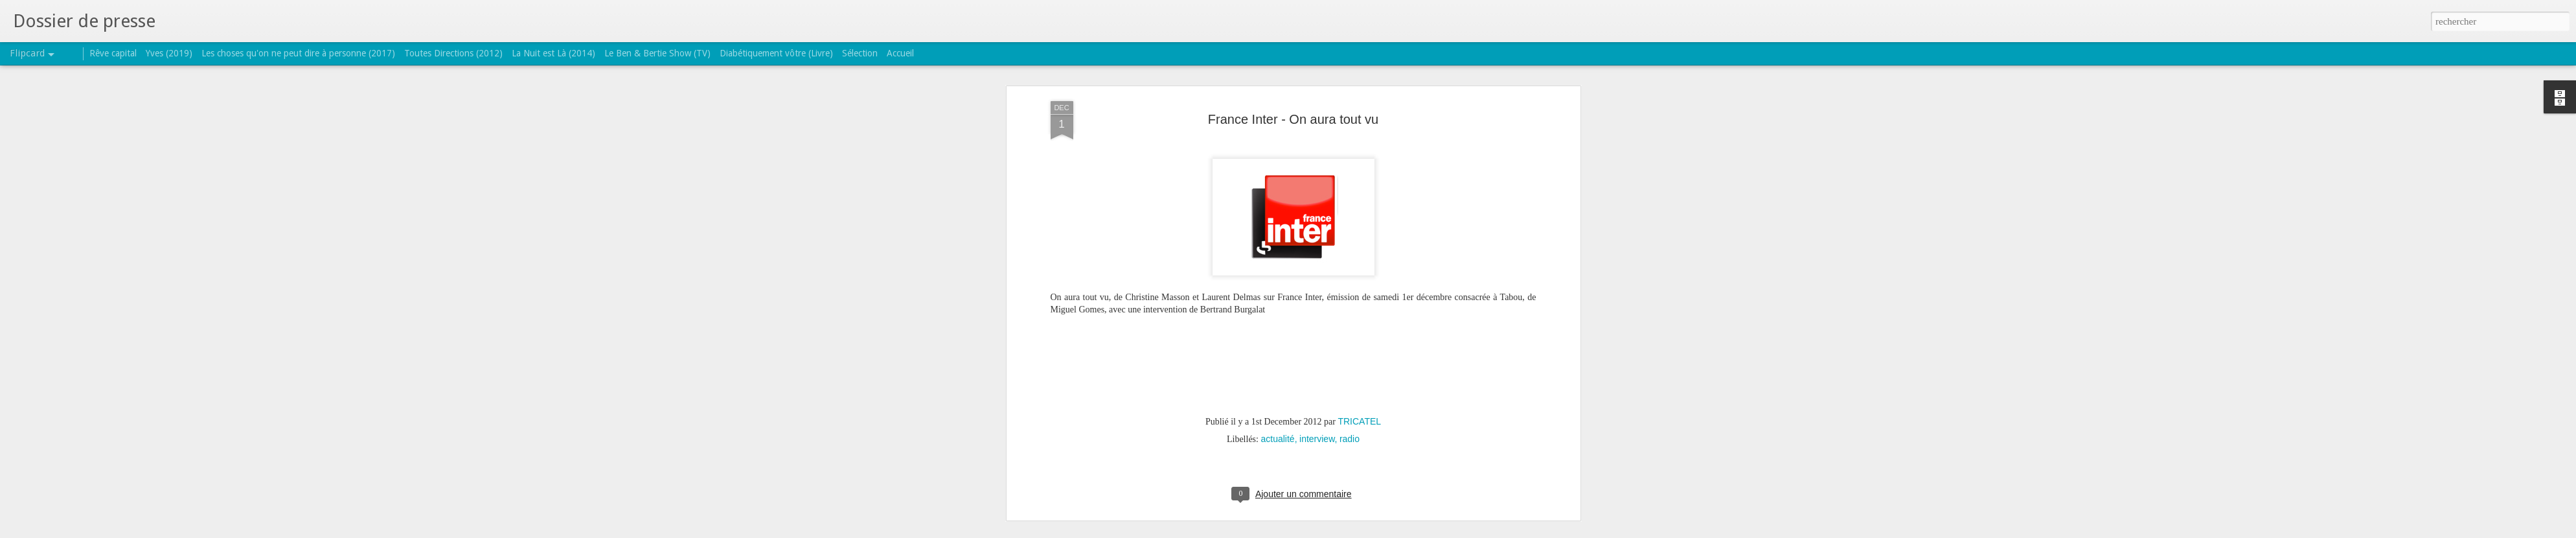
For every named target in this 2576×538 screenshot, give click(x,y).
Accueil (900, 53)
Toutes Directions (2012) (453, 53)
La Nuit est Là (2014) (553, 53)
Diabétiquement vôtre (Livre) (776, 53)
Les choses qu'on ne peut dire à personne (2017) (298, 53)
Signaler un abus (1371, 531)
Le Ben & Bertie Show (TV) (657, 53)
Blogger (1329, 531)
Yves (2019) (169, 53)
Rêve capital (113, 53)
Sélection (860, 53)
